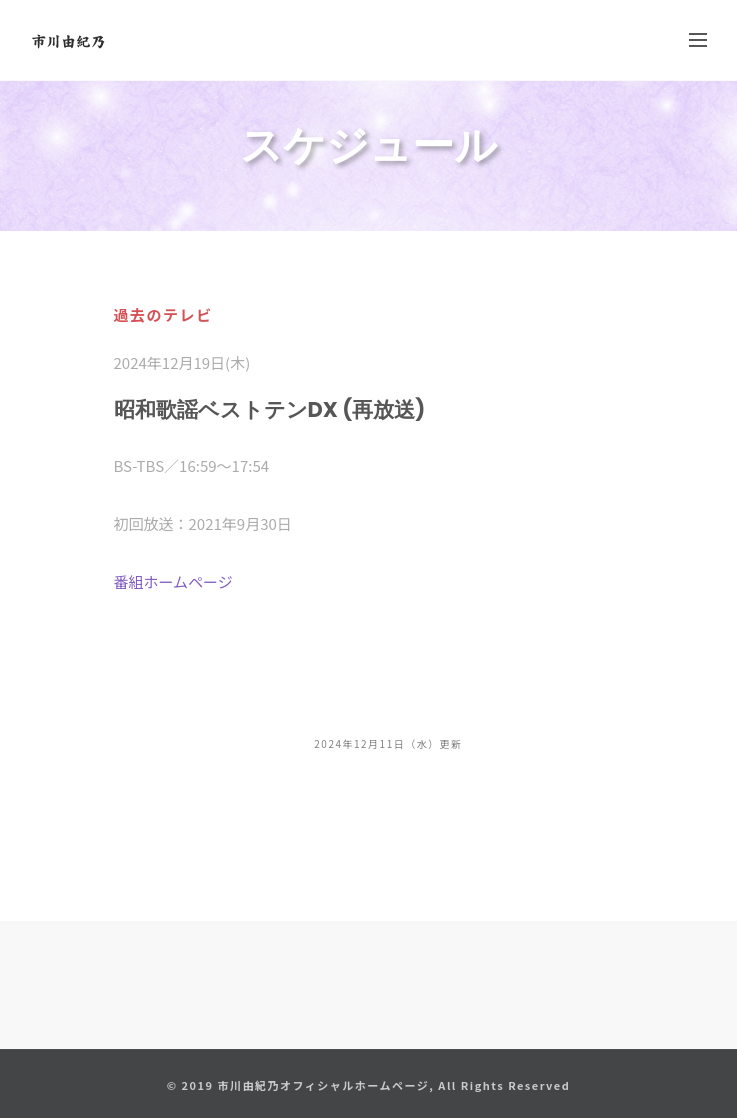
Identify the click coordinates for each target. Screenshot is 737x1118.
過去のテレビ (163, 314)
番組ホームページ (173, 581)
